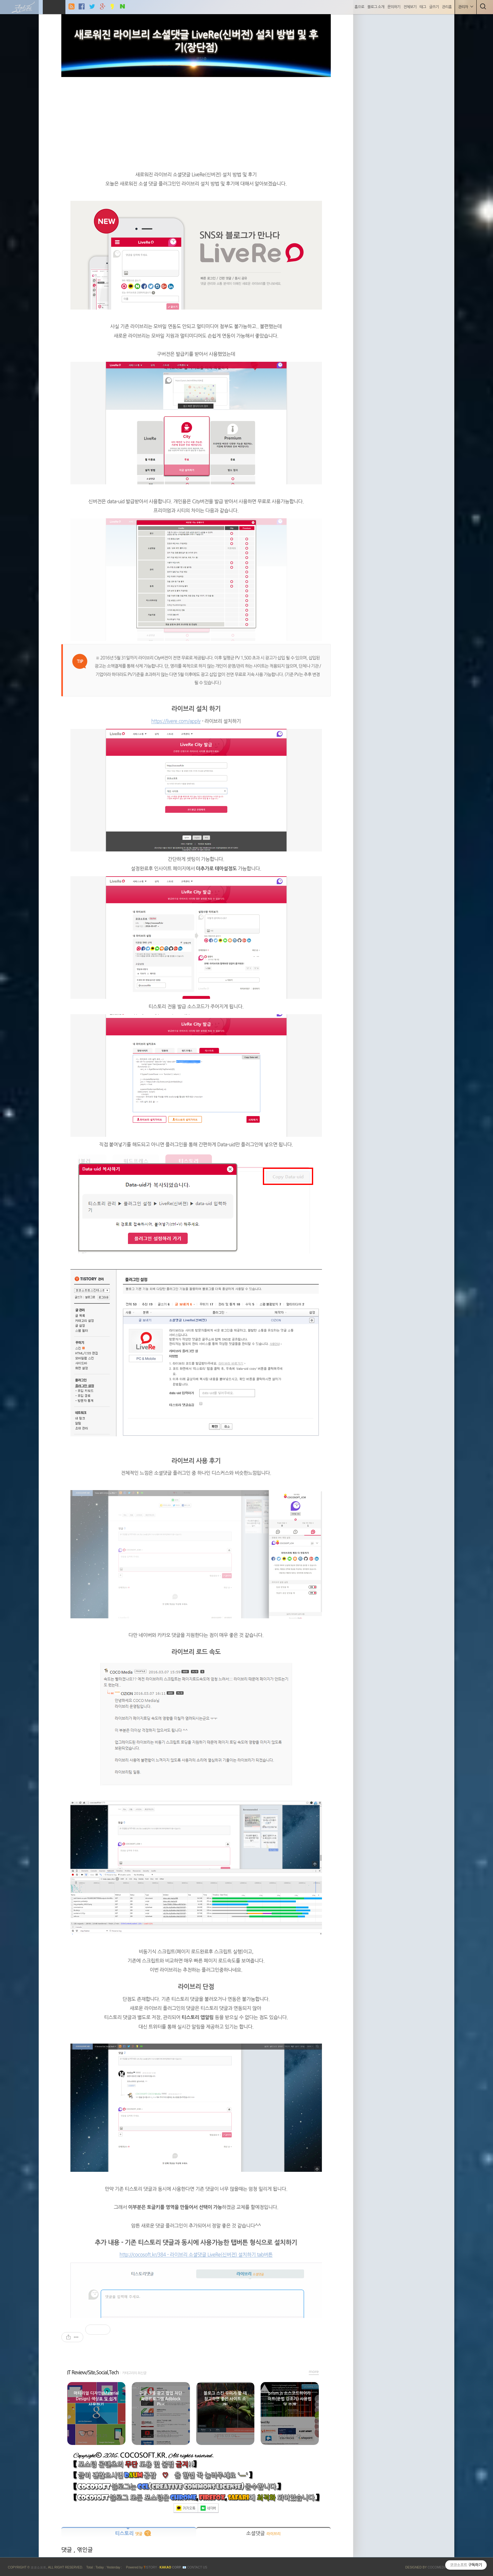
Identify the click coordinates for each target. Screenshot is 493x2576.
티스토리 (128, 2533)
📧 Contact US (194, 2567)
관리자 (464, 7)
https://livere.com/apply (176, 721)
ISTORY (150, 2567)
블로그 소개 (375, 7)
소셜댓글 (263, 2533)
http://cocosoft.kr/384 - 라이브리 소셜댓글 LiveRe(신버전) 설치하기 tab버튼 (196, 2254)
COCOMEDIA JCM (441, 2567)
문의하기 (392, 7)
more (314, 2372)
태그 (422, 7)
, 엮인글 (83, 2550)
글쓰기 (433, 7)
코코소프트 (38, 2567)
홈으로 (358, 7)
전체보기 (408, 7)
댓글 (67, 2550)
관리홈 (446, 7)
